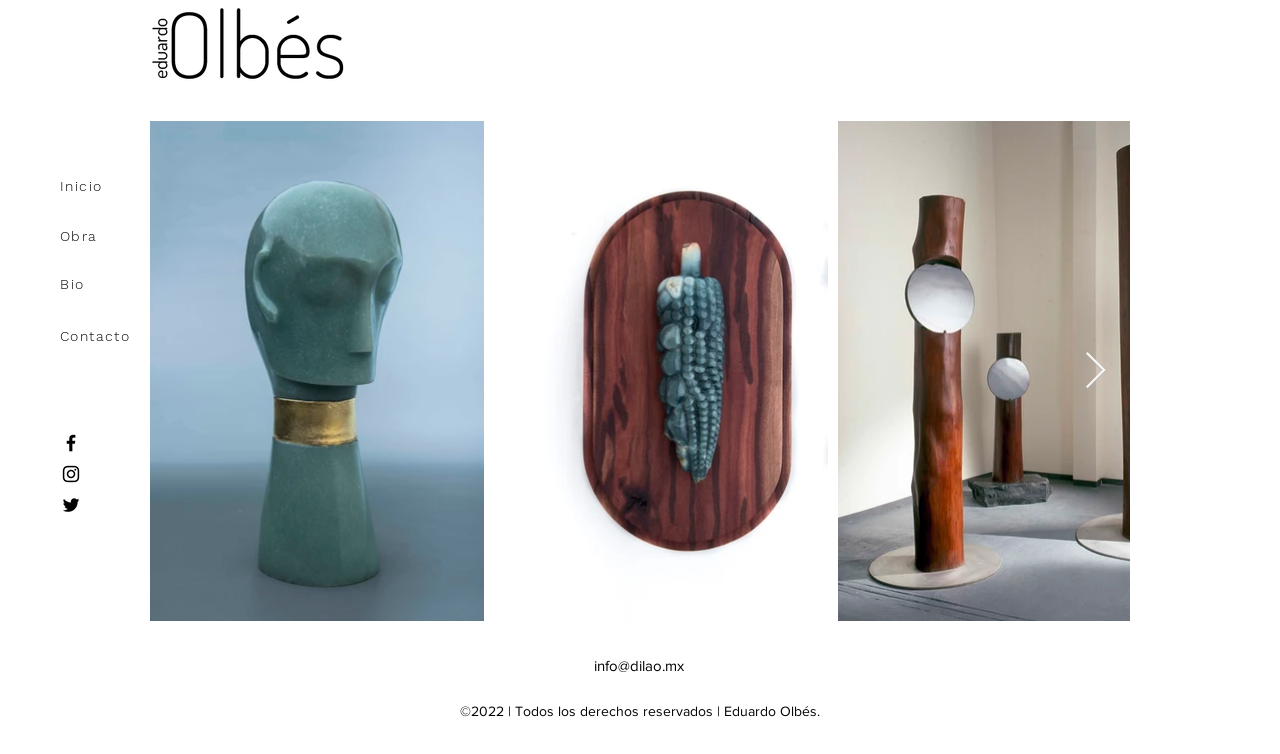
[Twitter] (71, 505)
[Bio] (120, 284)
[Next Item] (1095, 371)
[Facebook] (71, 443)
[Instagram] (71, 474)
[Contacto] (120, 336)
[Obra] (120, 236)
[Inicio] (120, 186)
